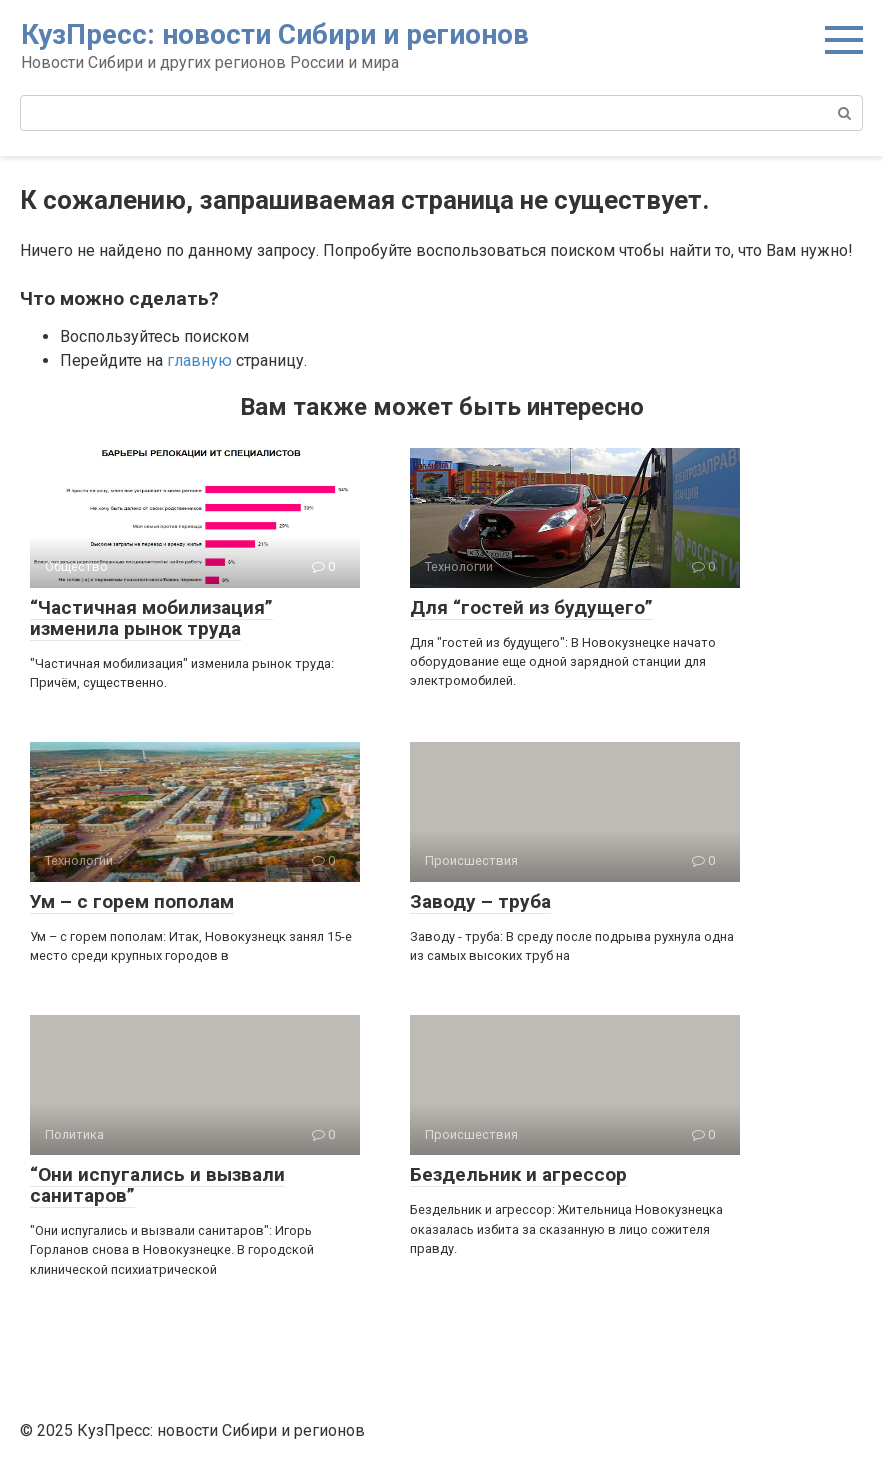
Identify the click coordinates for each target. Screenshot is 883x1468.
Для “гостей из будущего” (531, 607)
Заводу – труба (480, 901)
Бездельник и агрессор (518, 1174)
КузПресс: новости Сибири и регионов (275, 34)
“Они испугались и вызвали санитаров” (157, 1185)
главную (199, 360)
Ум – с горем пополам (132, 901)
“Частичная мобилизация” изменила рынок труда (151, 618)
